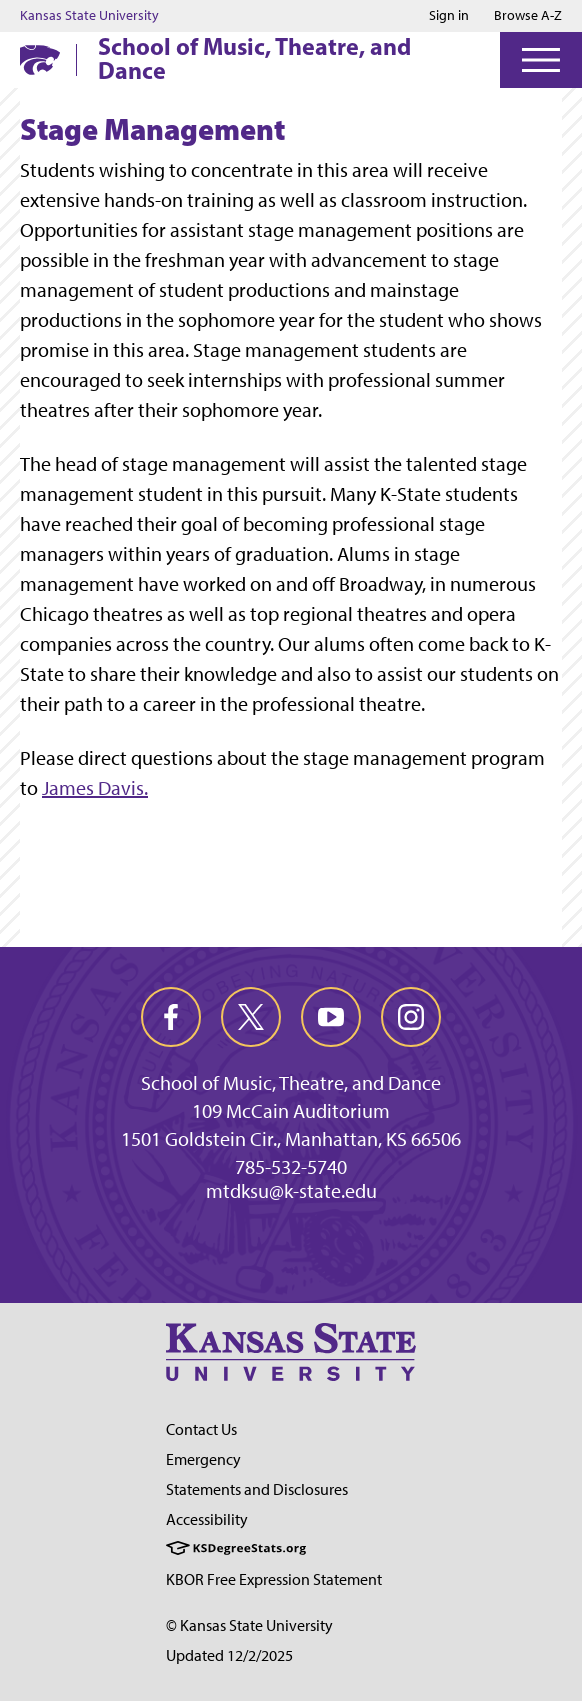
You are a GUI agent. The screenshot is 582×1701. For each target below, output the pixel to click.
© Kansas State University (249, 1625)
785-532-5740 (291, 1167)
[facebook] (171, 1017)
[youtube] (331, 1017)
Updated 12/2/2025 (229, 1655)
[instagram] (411, 1017)
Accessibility (207, 1519)
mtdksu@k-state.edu (291, 1191)
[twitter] (251, 1017)
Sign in (449, 16)
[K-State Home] (40, 59)
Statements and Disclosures (257, 1489)
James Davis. (95, 788)
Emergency (203, 1459)
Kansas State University (89, 16)
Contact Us (201, 1429)
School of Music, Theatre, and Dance (254, 58)
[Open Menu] (541, 60)
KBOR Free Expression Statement (274, 1579)
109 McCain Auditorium (291, 1111)
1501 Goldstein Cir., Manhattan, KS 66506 (291, 1139)
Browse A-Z (528, 15)
